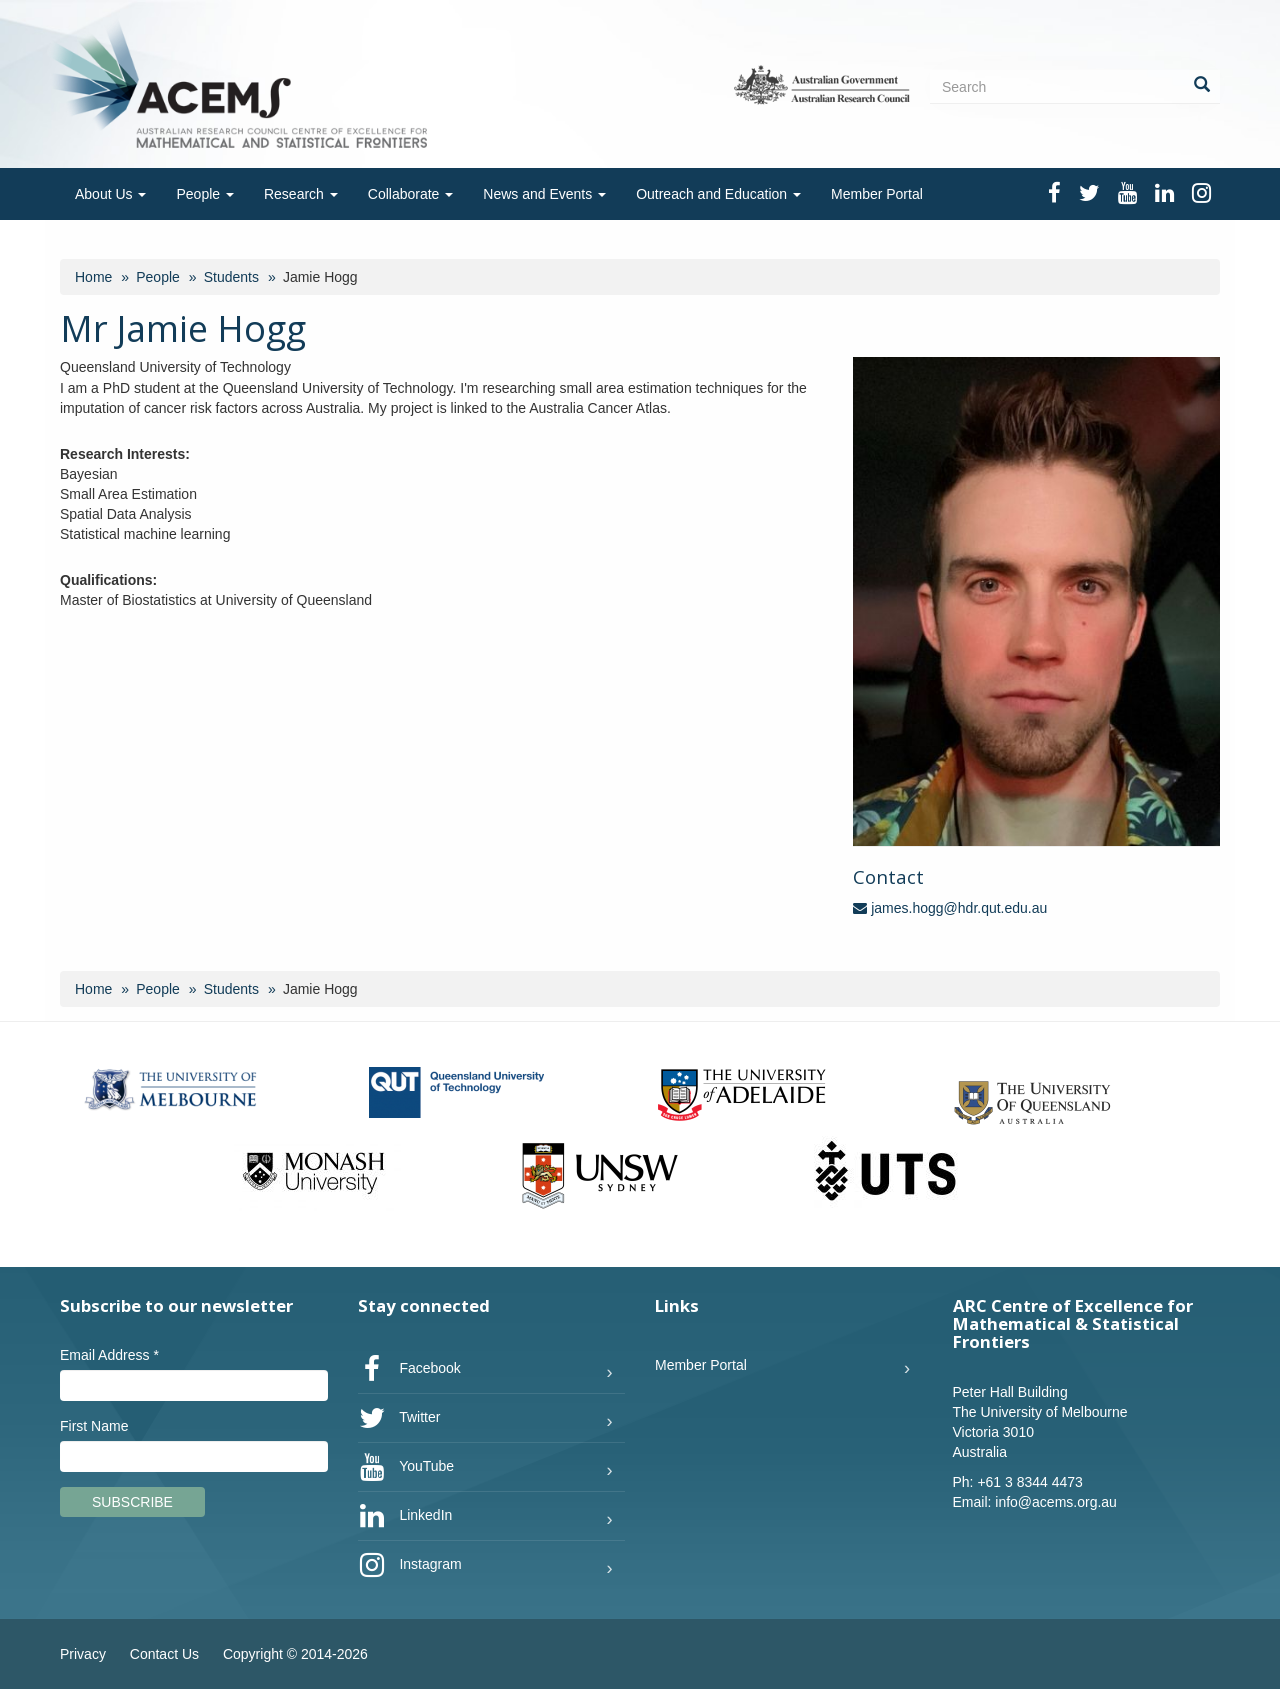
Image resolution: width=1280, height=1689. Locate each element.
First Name (94, 1426)
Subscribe (132, 1502)
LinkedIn (405, 1516)
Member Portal (877, 194)
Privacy (83, 1654)
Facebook (409, 1369)
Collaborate (411, 194)
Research (301, 194)
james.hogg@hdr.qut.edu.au (950, 908)
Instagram (410, 1565)
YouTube (406, 1467)
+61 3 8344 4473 (1030, 1482)
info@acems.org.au (1056, 1502)
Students (231, 277)
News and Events (544, 194)
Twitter (399, 1418)
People (204, 194)
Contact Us (164, 1654)
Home (93, 277)
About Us (110, 194)
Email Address (109, 1355)
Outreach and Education (718, 194)
